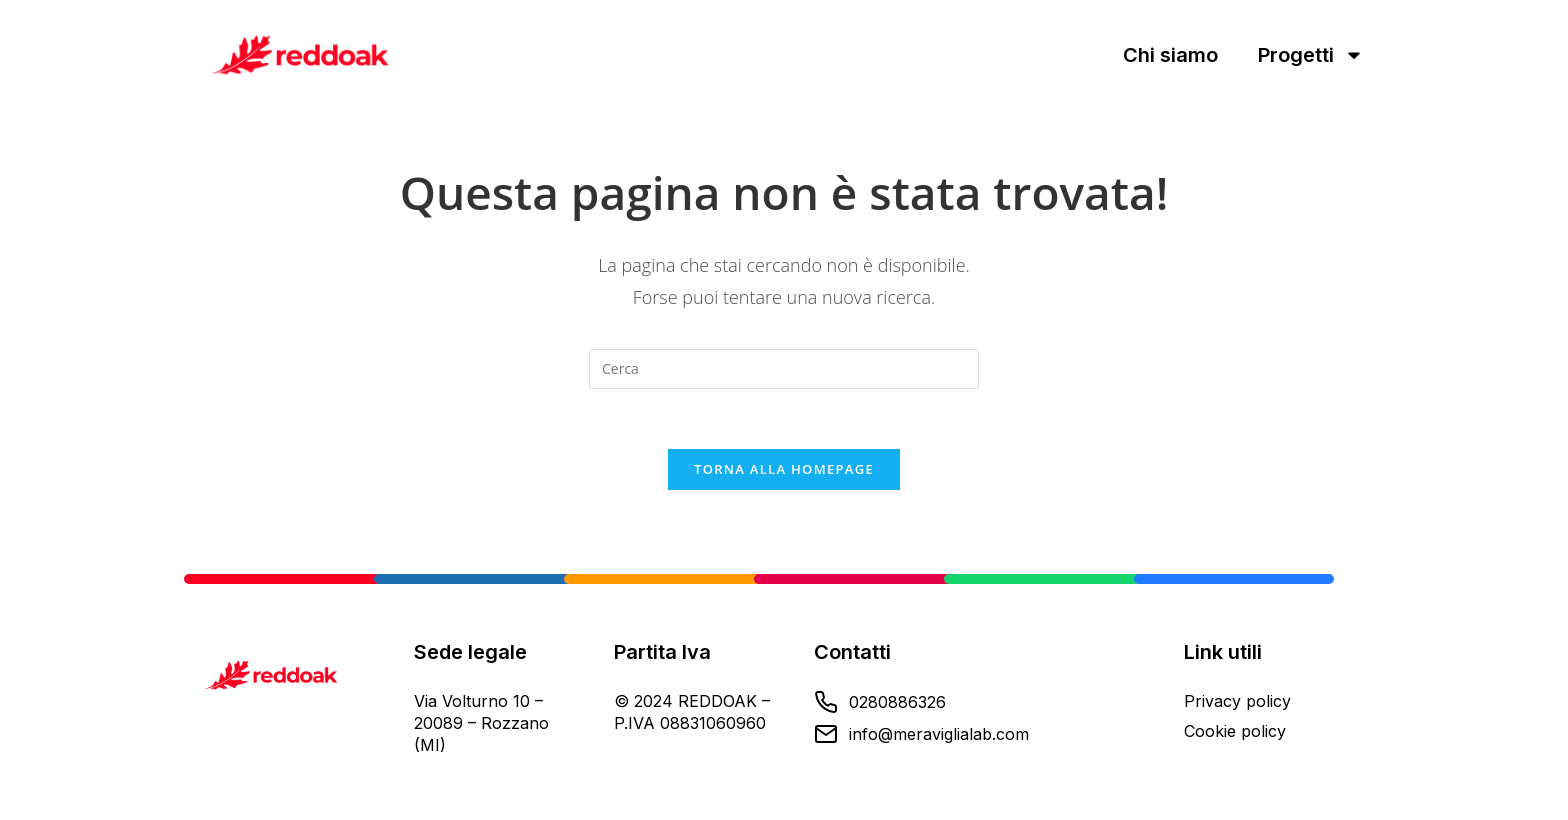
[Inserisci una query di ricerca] (784, 369)
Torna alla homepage (784, 469)
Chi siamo (1170, 55)
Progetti (1311, 55)
